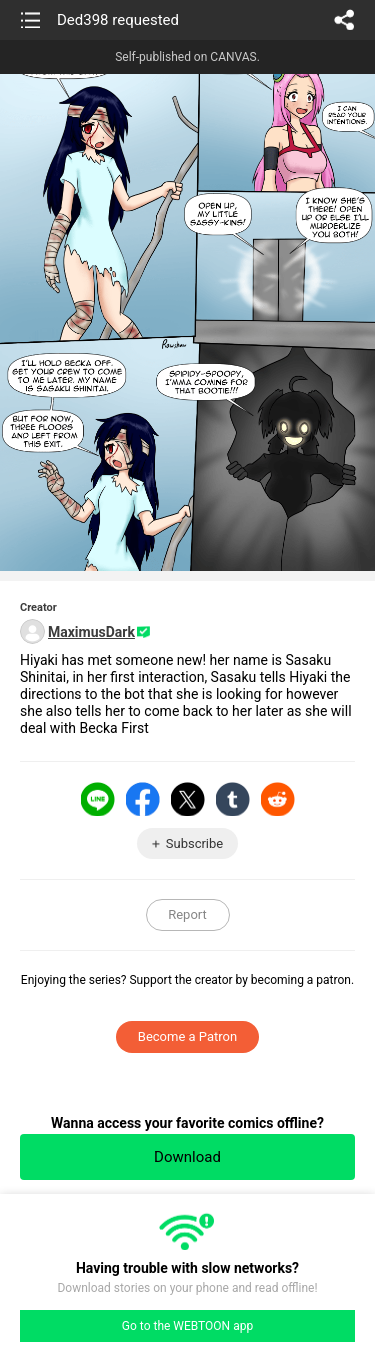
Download (187, 1157)
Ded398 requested (118, 20)
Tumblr (233, 799)
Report (187, 914)
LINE (98, 799)
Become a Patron (187, 1036)
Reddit (278, 799)
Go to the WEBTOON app (187, 1326)
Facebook (143, 799)
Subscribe (194, 843)
